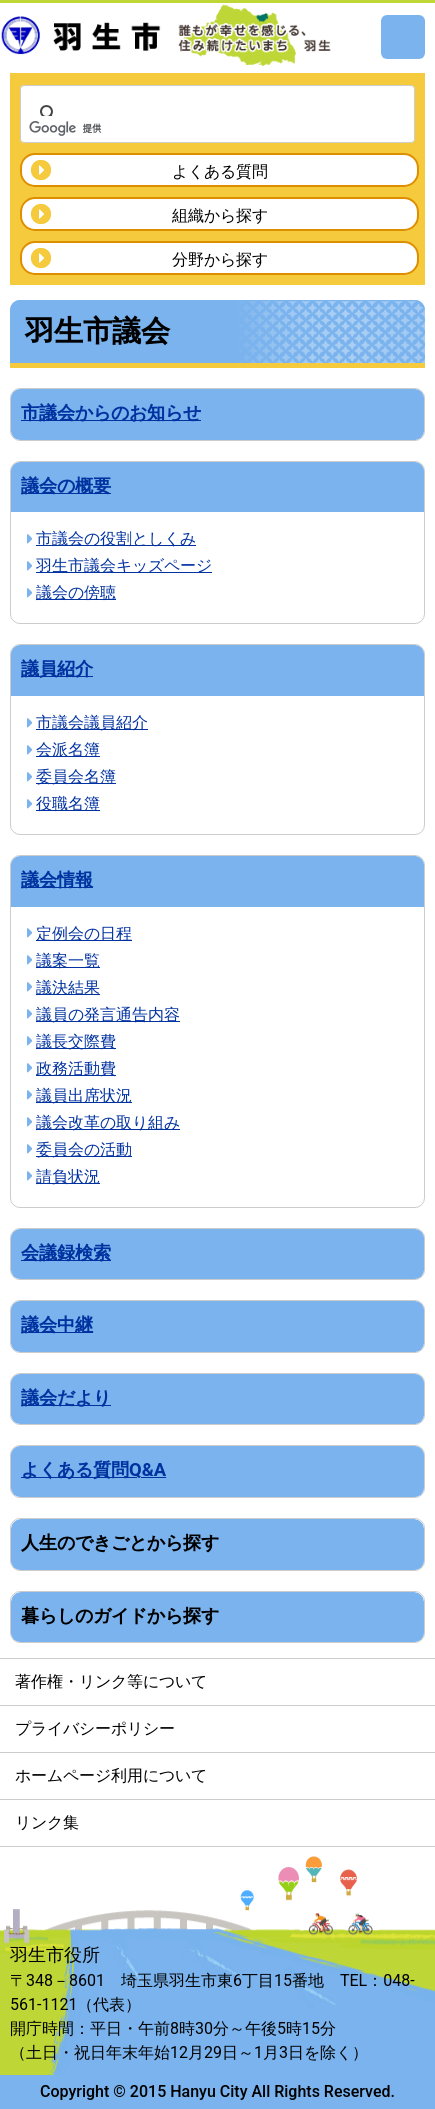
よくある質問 (220, 171)
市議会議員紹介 (92, 722)
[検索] (191, 128)
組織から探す (220, 215)
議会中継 (57, 1324)
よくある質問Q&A (93, 1469)
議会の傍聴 (76, 592)
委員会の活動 (84, 1149)
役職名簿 (68, 803)
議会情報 (57, 879)
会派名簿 (68, 749)
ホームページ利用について (111, 1775)
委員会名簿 (76, 776)
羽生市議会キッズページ (124, 565)
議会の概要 (66, 485)
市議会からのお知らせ (111, 412)
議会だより (66, 1397)
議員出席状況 (84, 1095)
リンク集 (47, 1822)
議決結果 (68, 987)
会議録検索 (66, 1252)
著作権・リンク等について (111, 1681)
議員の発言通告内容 (108, 1014)
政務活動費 (76, 1068)
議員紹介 (57, 668)
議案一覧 (68, 960)
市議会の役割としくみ (116, 538)
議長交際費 (76, 1041)
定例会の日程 (84, 933)
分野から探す (220, 259)
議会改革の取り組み (108, 1122)
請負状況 (68, 1176)
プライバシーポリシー (95, 1728)
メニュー (403, 37)
